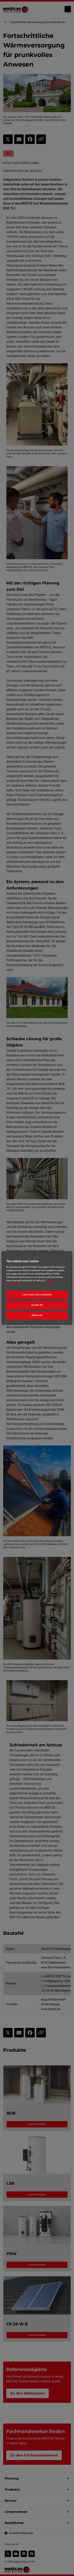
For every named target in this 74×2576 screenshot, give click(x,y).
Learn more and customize (37, 1294)
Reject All (37, 1315)
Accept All (37, 1304)
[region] (37, 1288)
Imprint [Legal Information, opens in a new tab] (17, 1283)
